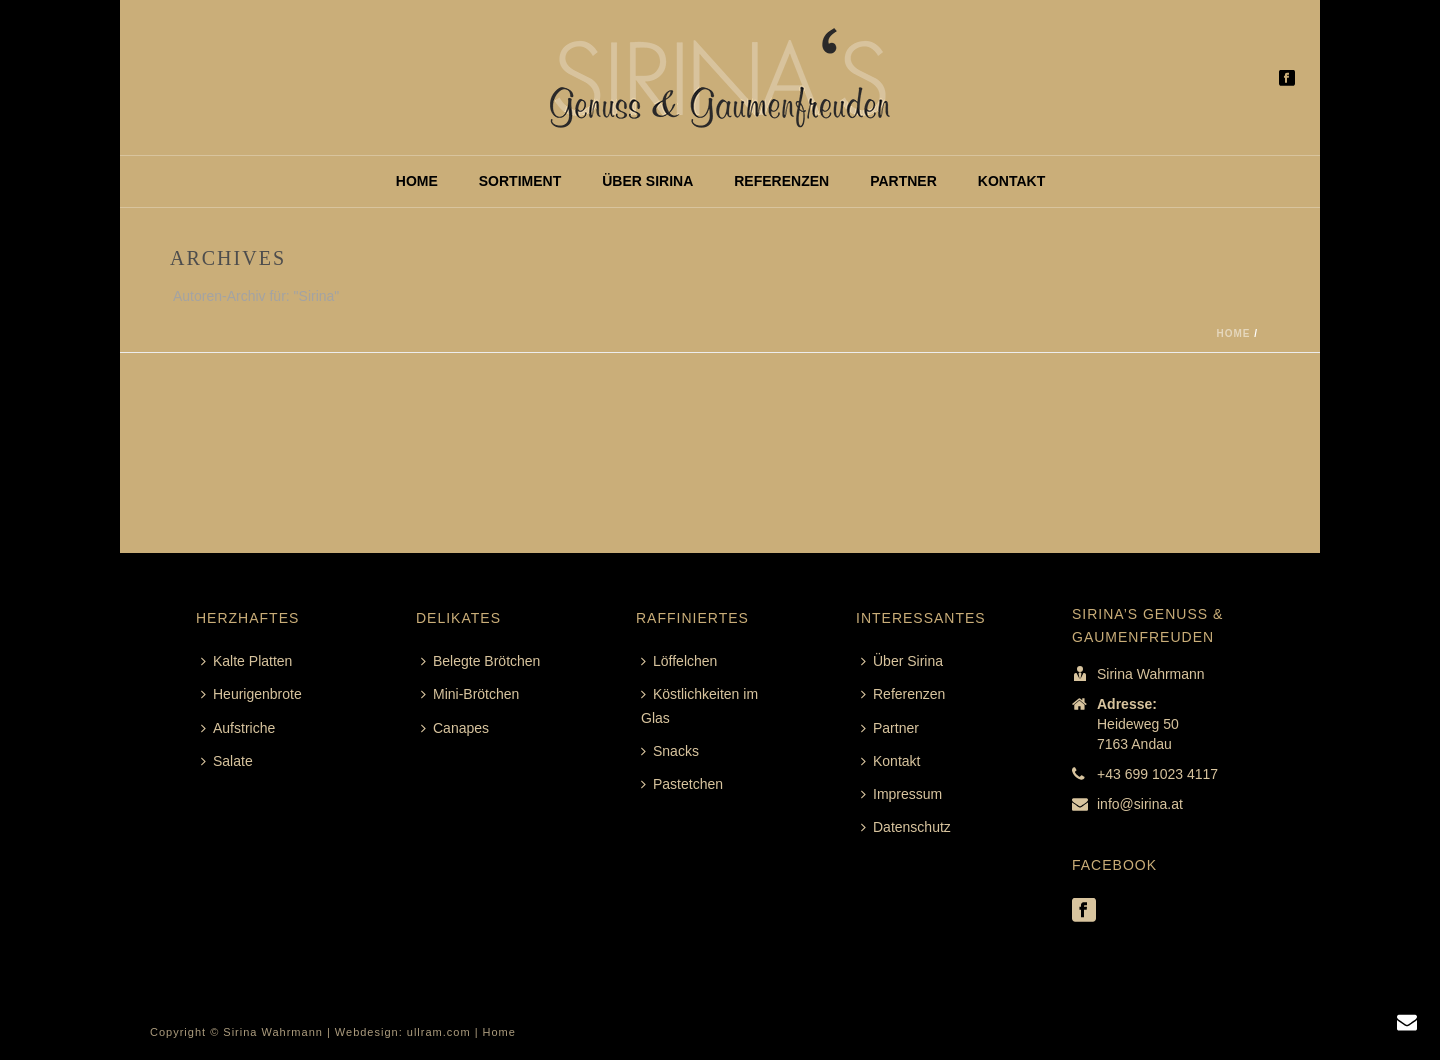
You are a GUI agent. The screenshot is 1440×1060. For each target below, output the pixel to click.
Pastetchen (682, 784)
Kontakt (1011, 181)
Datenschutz (906, 827)
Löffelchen (679, 661)
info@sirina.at (1140, 804)
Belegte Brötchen (480, 661)
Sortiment (520, 181)
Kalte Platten (246, 661)
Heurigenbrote (251, 694)
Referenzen (781, 181)
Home (417, 181)
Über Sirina (647, 181)
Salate (227, 761)
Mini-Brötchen (470, 694)
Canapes (455, 728)
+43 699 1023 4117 (1157, 774)
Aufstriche (238, 728)
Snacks (670, 751)
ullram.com (439, 1032)
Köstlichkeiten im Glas (699, 705)
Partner (903, 181)
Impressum (901, 794)
